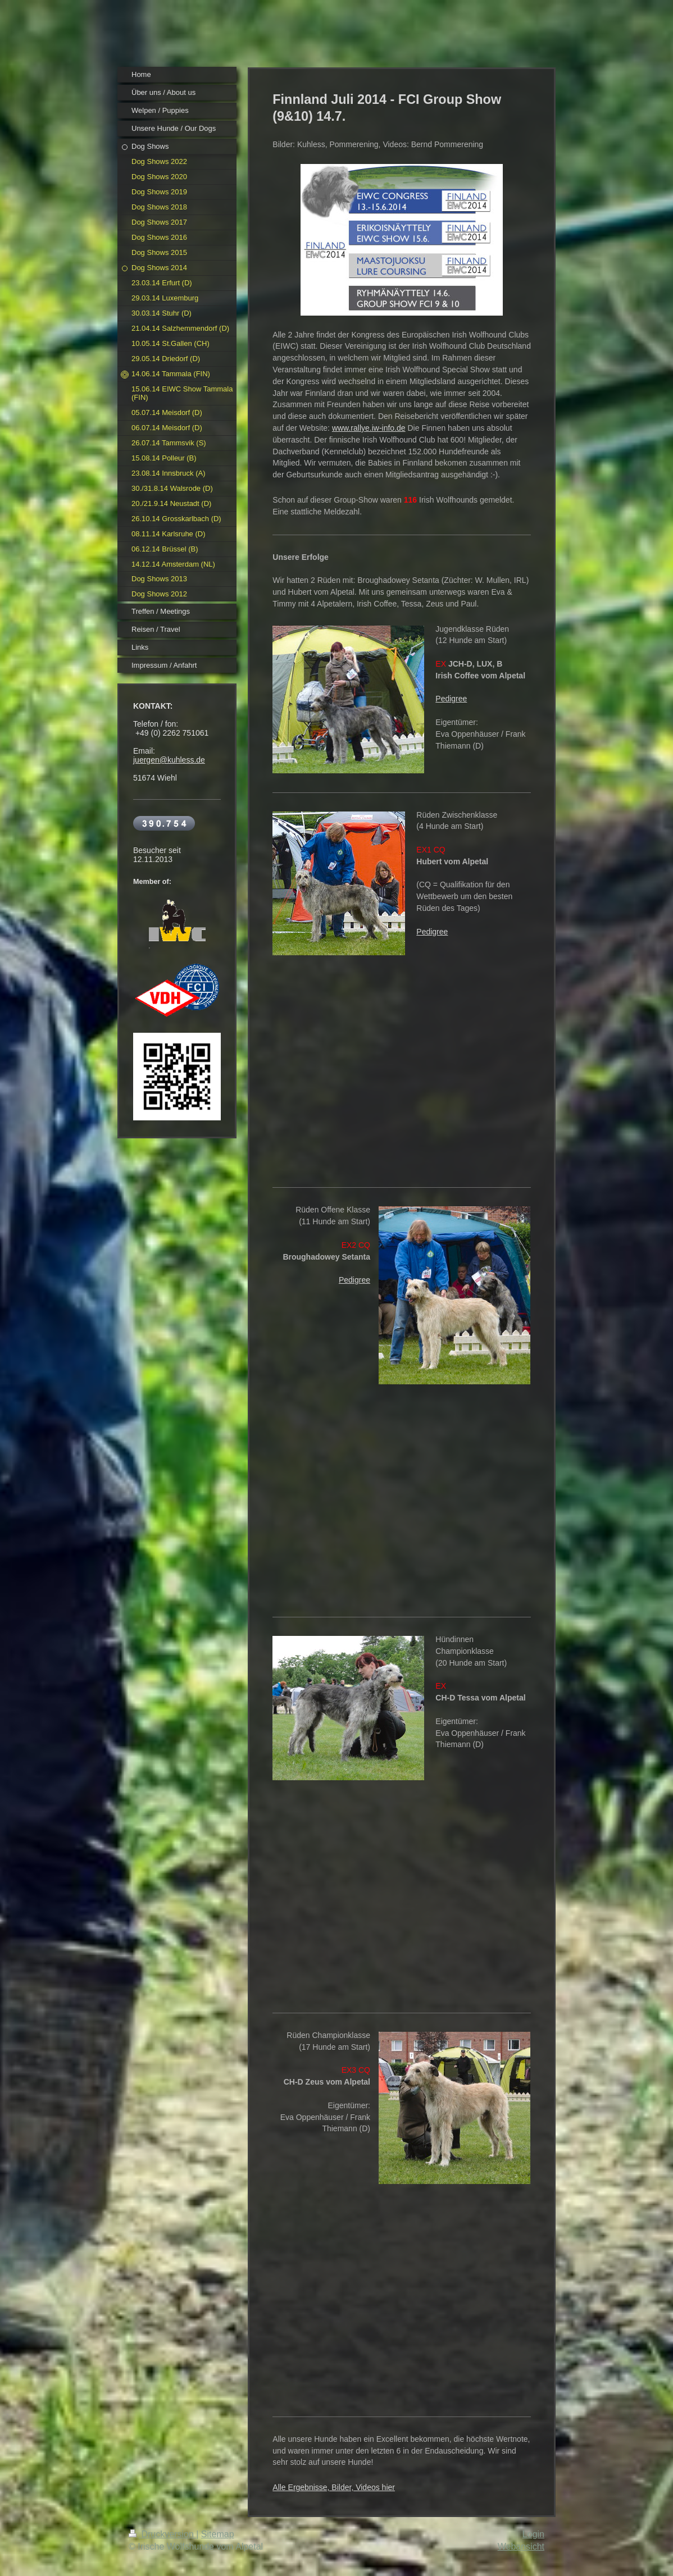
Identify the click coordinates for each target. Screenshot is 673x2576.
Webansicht (521, 2546)
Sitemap (217, 2534)
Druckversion (162, 2534)
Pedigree (451, 698)
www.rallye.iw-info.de (369, 427)
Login (533, 2534)
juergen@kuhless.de (169, 759)
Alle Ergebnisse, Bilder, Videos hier (333, 2487)
